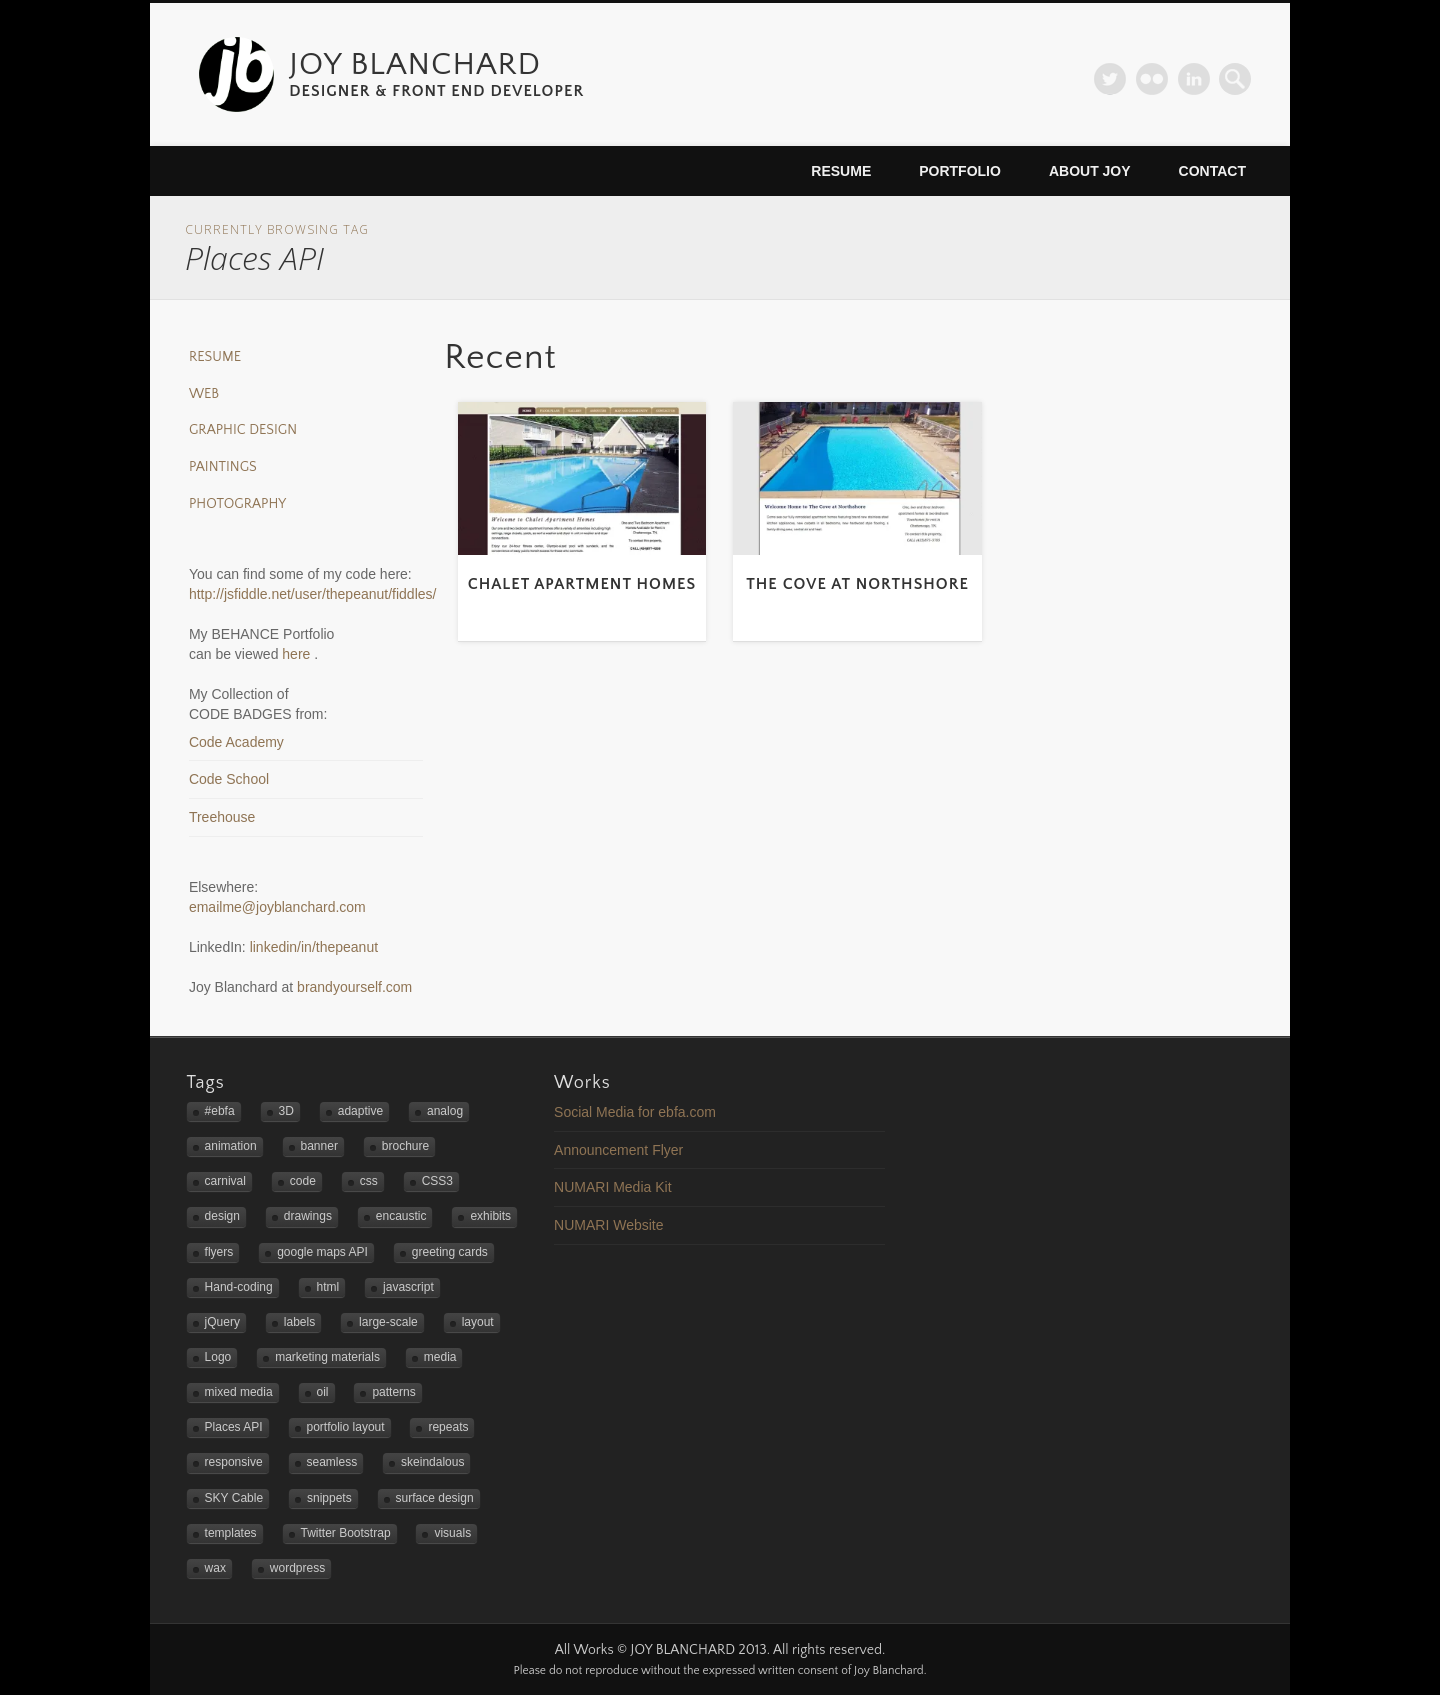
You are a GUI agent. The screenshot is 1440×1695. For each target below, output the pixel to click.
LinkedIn (1194, 79)
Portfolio (960, 171)
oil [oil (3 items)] (323, 1392)
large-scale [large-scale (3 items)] (388, 1322)
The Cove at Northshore (857, 584)
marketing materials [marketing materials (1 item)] (327, 1357)
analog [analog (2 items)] (445, 1111)
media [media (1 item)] (440, 1357)
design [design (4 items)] (222, 1216)
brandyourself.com (354, 987)
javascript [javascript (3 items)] (408, 1287)
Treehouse (222, 817)
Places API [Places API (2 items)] (234, 1427)
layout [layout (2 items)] (478, 1322)
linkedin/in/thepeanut (314, 947)
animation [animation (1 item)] (231, 1146)
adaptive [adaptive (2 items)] (360, 1111)
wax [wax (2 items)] (215, 1568)
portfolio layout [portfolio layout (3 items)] (346, 1427)
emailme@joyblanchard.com (277, 907)
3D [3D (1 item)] (286, 1111)
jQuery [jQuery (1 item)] (222, 1322)
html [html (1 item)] (328, 1287)
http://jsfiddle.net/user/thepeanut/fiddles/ (313, 594)
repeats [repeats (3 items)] (448, 1427)
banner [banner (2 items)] (319, 1146)
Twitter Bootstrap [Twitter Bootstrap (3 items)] (346, 1533)
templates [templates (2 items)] (231, 1533)
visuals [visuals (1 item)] (452, 1533)
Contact (1212, 171)
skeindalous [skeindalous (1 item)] (432, 1462)
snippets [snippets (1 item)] (329, 1498)
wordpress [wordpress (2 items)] (297, 1568)
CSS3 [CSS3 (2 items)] (437, 1181)
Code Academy (236, 742)
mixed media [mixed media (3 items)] (239, 1392)
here (298, 654)
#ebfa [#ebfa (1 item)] (220, 1111)
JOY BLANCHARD (415, 64)
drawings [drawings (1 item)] (308, 1216)
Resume (841, 171)
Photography (237, 504)
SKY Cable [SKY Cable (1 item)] (234, 1498)
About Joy (1090, 171)
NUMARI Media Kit (612, 1187)
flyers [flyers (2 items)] (219, 1252)
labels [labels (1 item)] (299, 1322)
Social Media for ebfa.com (635, 1112)
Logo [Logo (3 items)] (218, 1357)
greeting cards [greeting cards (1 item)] (450, 1252)
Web (204, 394)
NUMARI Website (608, 1225)
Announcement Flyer (618, 1150)
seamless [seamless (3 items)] (332, 1462)
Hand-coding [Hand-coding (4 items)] (239, 1287)
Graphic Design (243, 430)
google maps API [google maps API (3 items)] (322, 1252)
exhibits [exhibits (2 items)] (490, 1216)
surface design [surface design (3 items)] (435, 1498)
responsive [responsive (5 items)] (234, 1462)
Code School (229, 779)
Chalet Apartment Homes (582, 584)
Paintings (223, 467)
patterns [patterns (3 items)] (393, 1392)
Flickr (1152, 79)
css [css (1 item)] (369, 1181)
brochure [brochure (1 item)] (405, 1146)
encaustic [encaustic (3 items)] (401, 1216)
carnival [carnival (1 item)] (225, 1181)
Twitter (1110, 79)
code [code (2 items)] (303, 1181)
